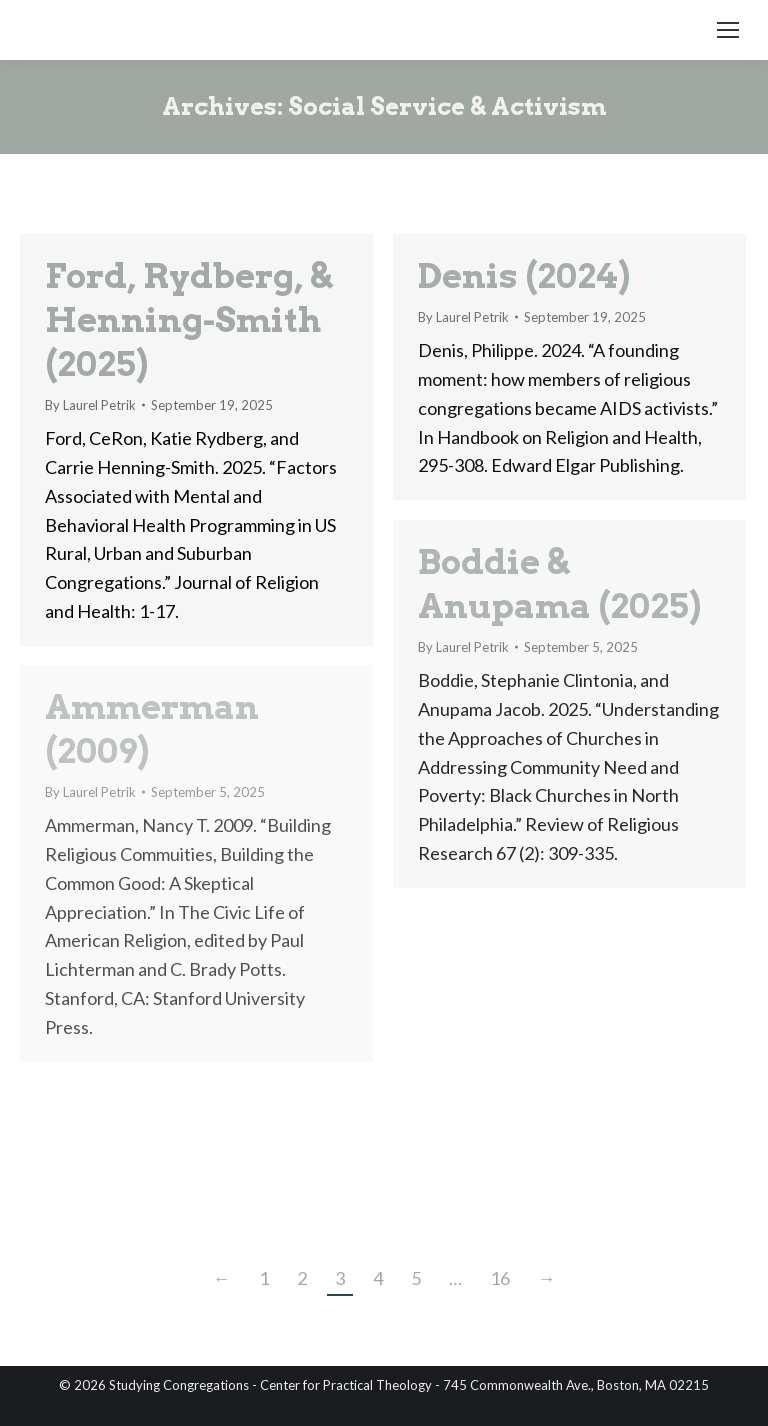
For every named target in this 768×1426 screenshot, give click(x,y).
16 (500, 1278)
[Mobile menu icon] (728, 30)
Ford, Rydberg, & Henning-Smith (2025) (188, 319)
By (90, 405)
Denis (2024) (524, 275)
